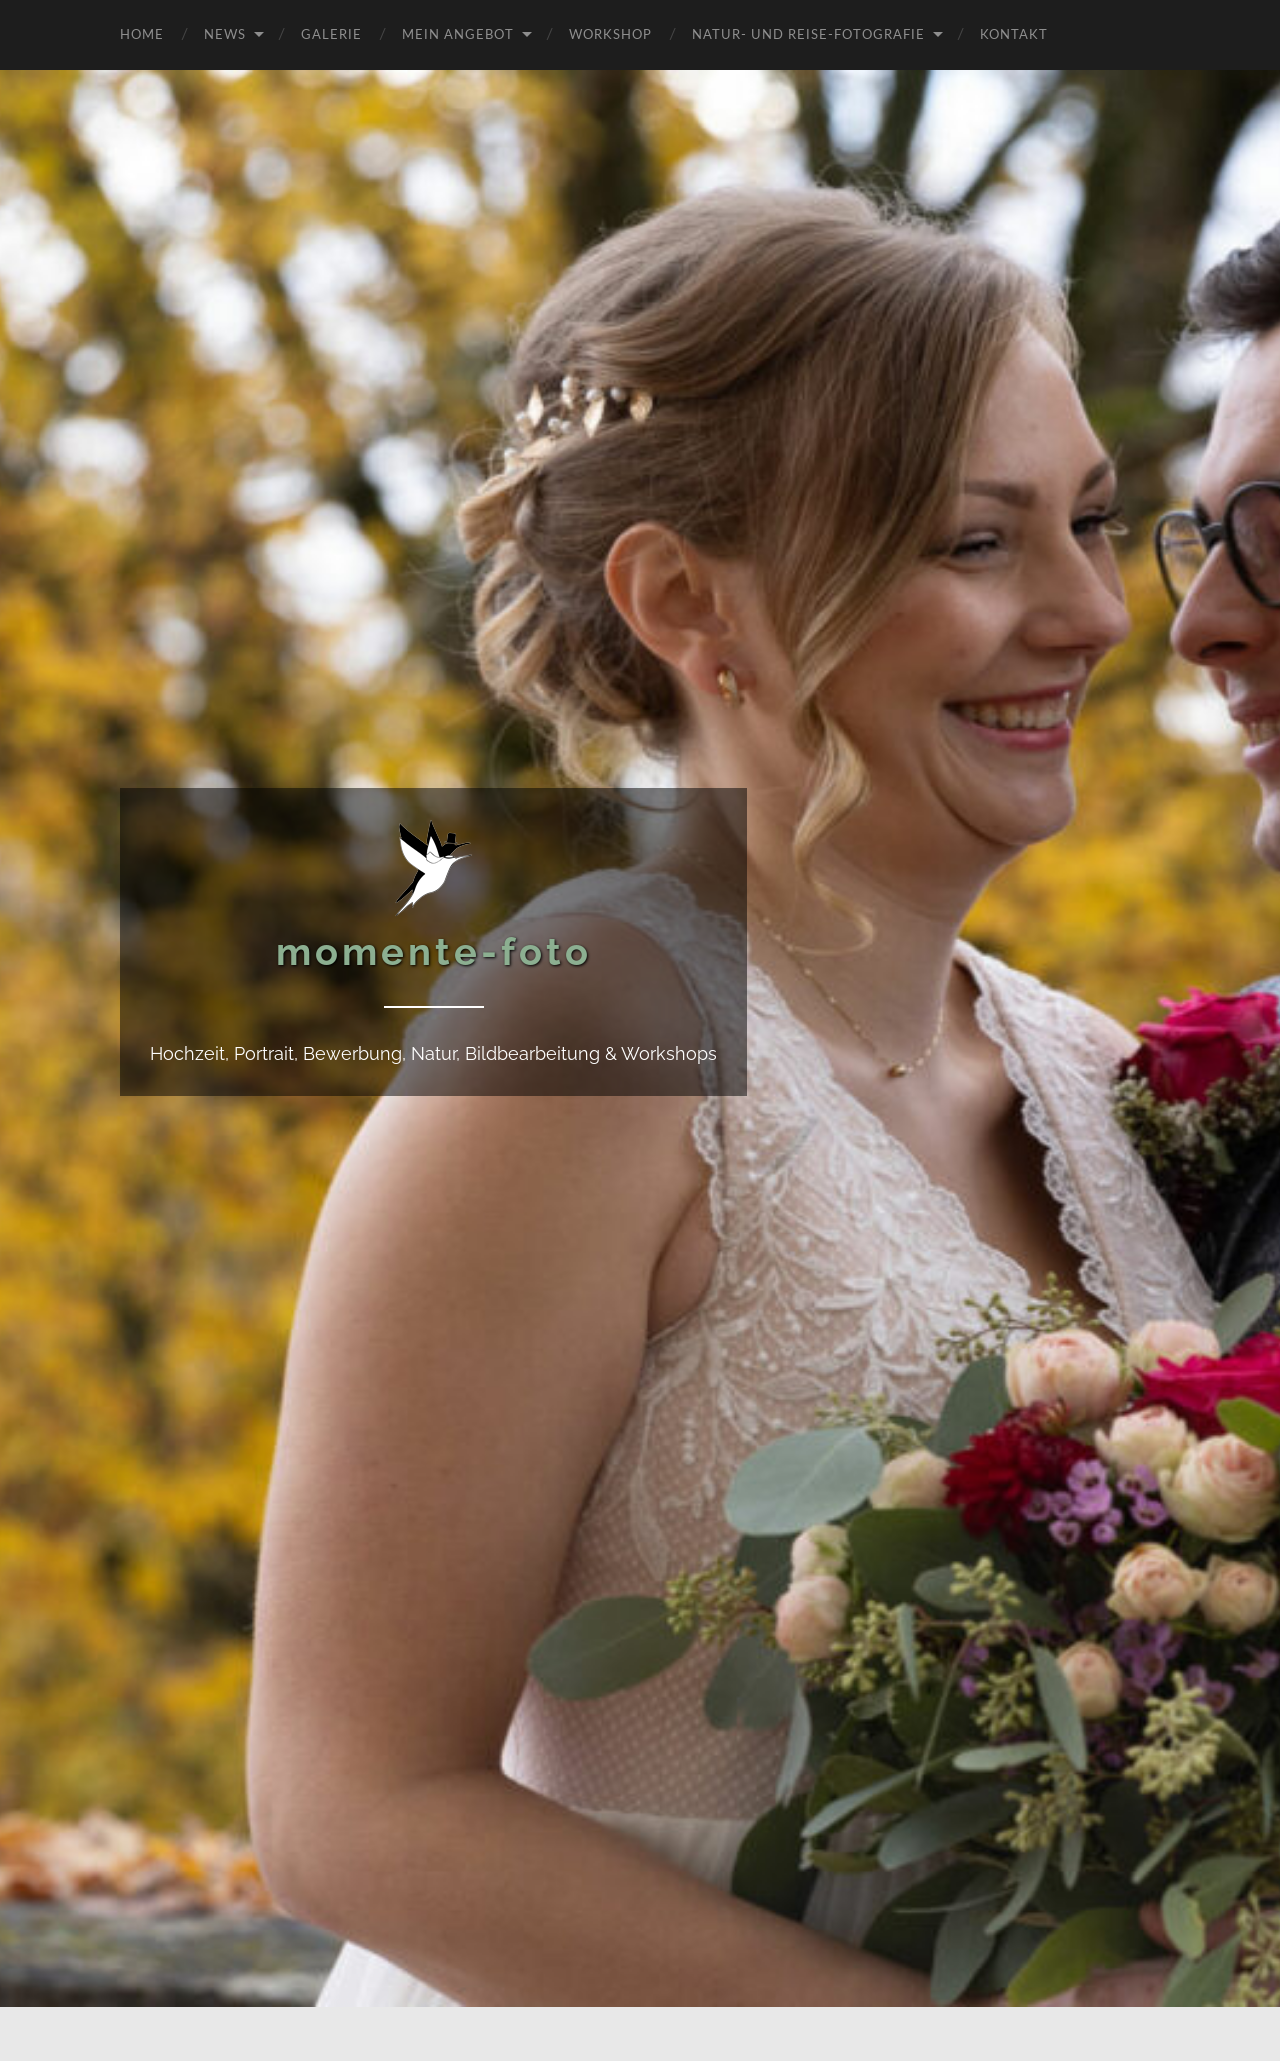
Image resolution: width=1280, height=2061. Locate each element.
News (225, 33)
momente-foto (434, 951)
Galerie (331, 33)
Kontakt (1014, 33)
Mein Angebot (458, 33)
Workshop (610, 33)
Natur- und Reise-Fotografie (808, 33)
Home (142, 33)
